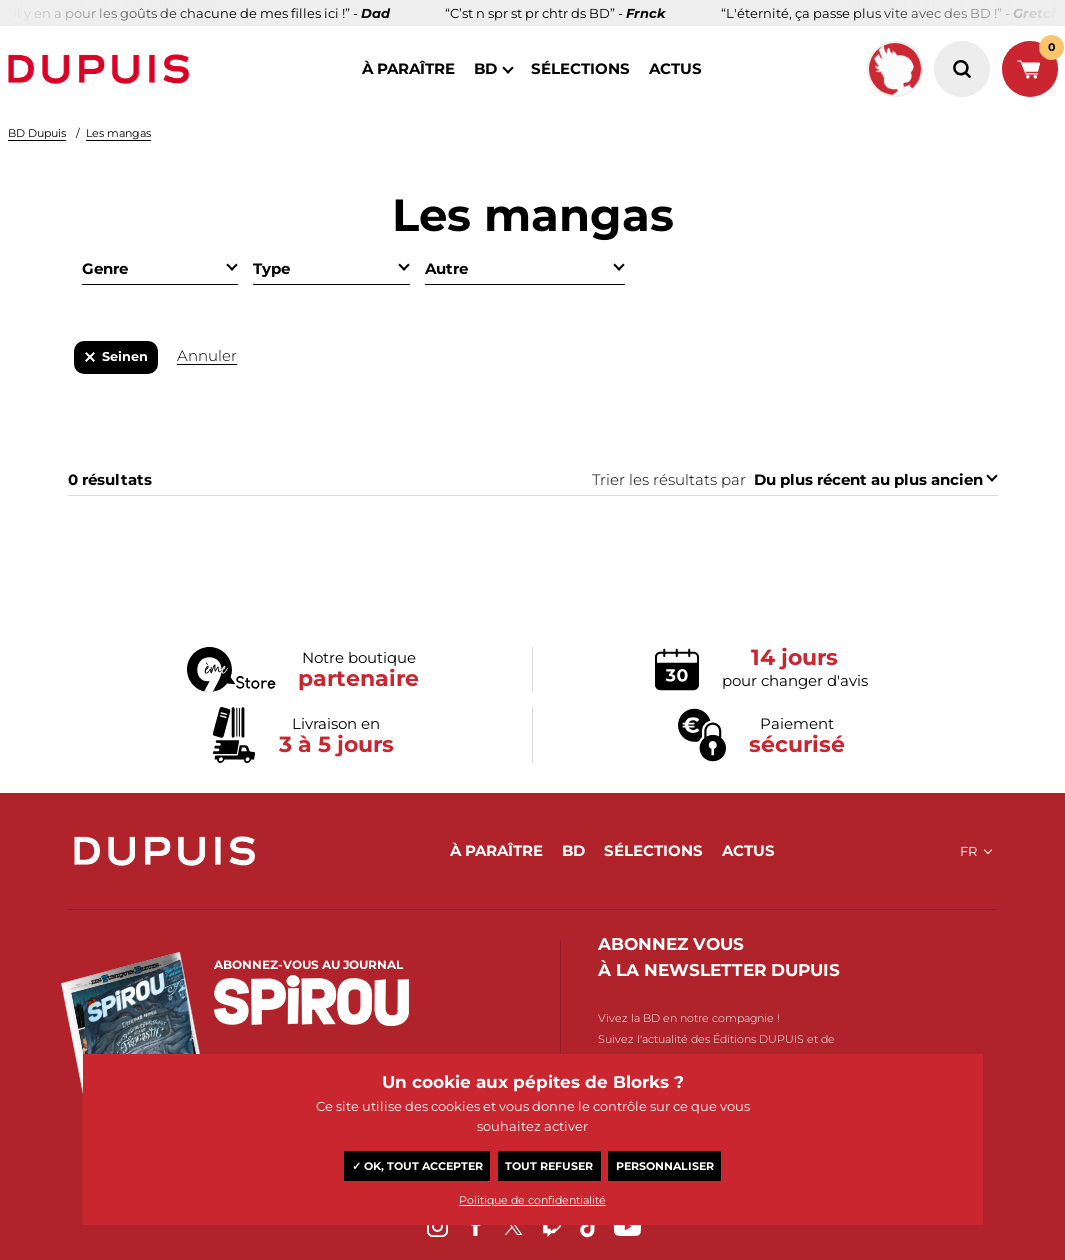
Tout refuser (549, 1166)
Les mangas (118, 133)
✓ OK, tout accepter (417, 1166)
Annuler (207, 355)
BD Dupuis (37, 133)
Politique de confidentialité (532, 1200)
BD (485, 68)
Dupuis (103, 69)
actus (675, 68)
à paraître (408, 68)
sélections (580, 68)
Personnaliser (665, 1166)
